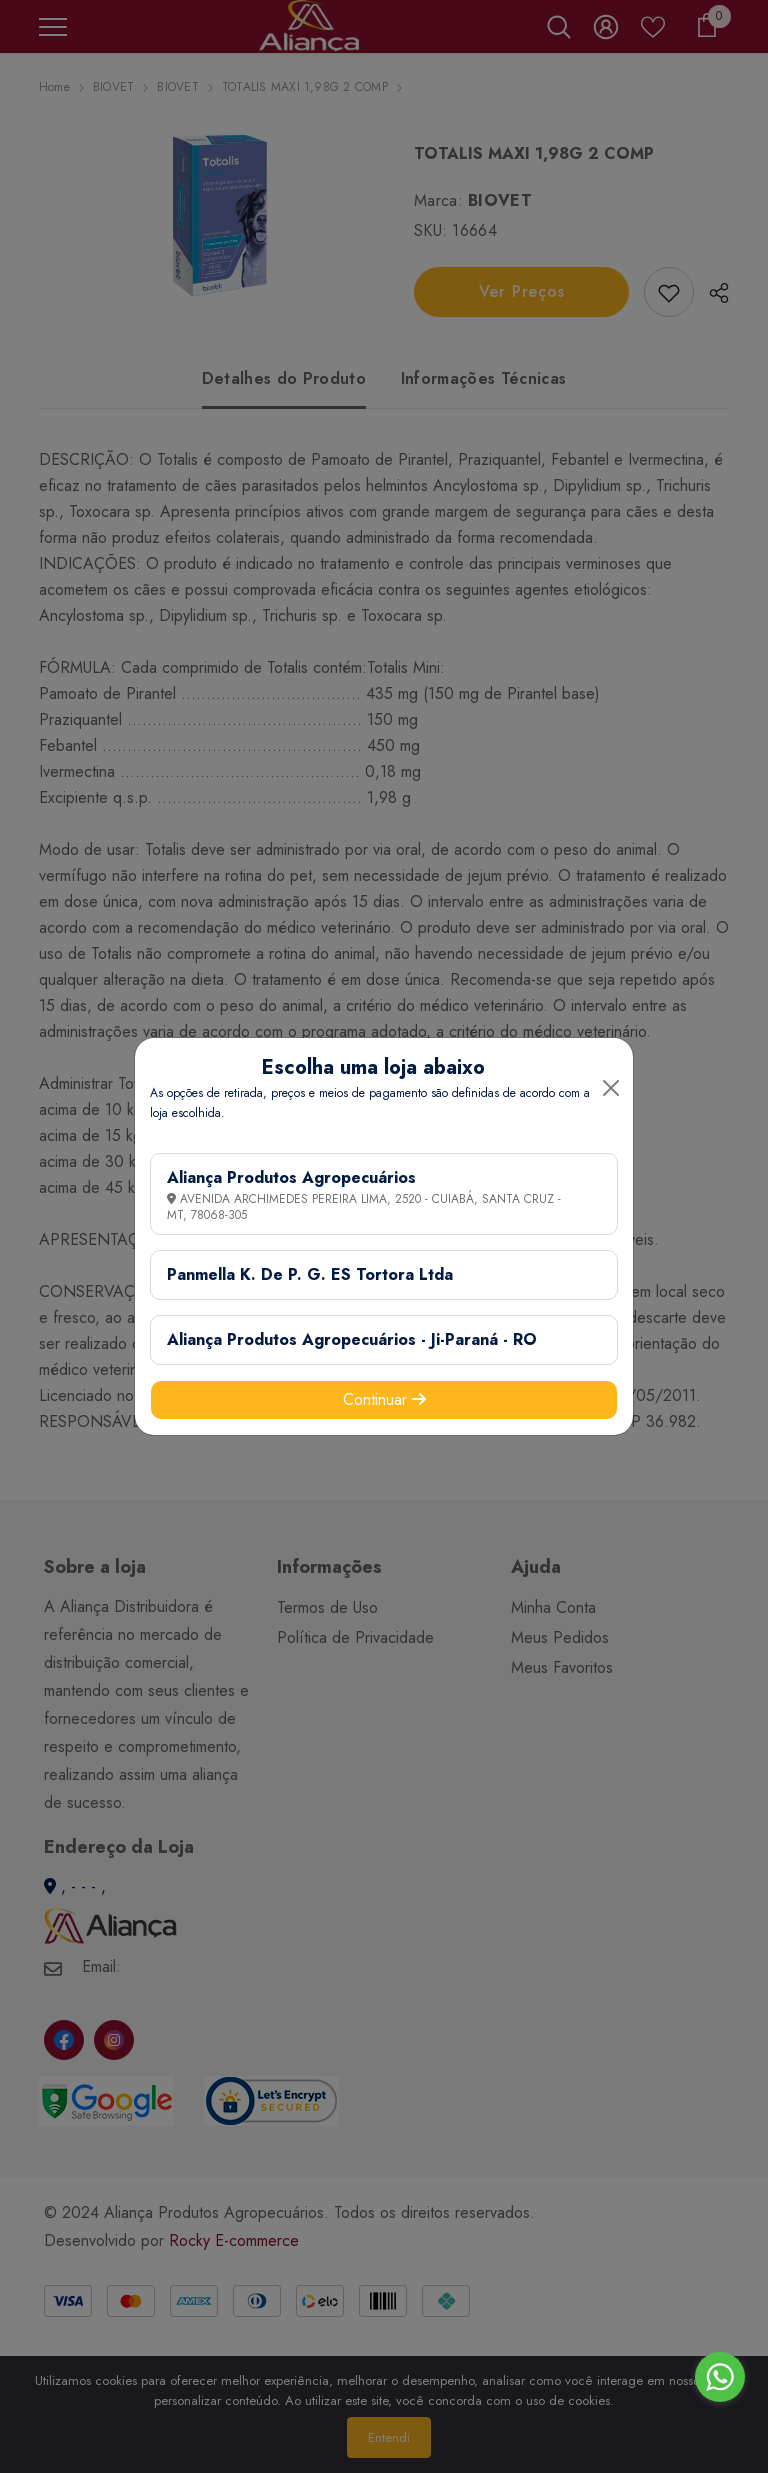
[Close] (611, 1088)
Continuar (384, 1399)
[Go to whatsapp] (720, 2377)
